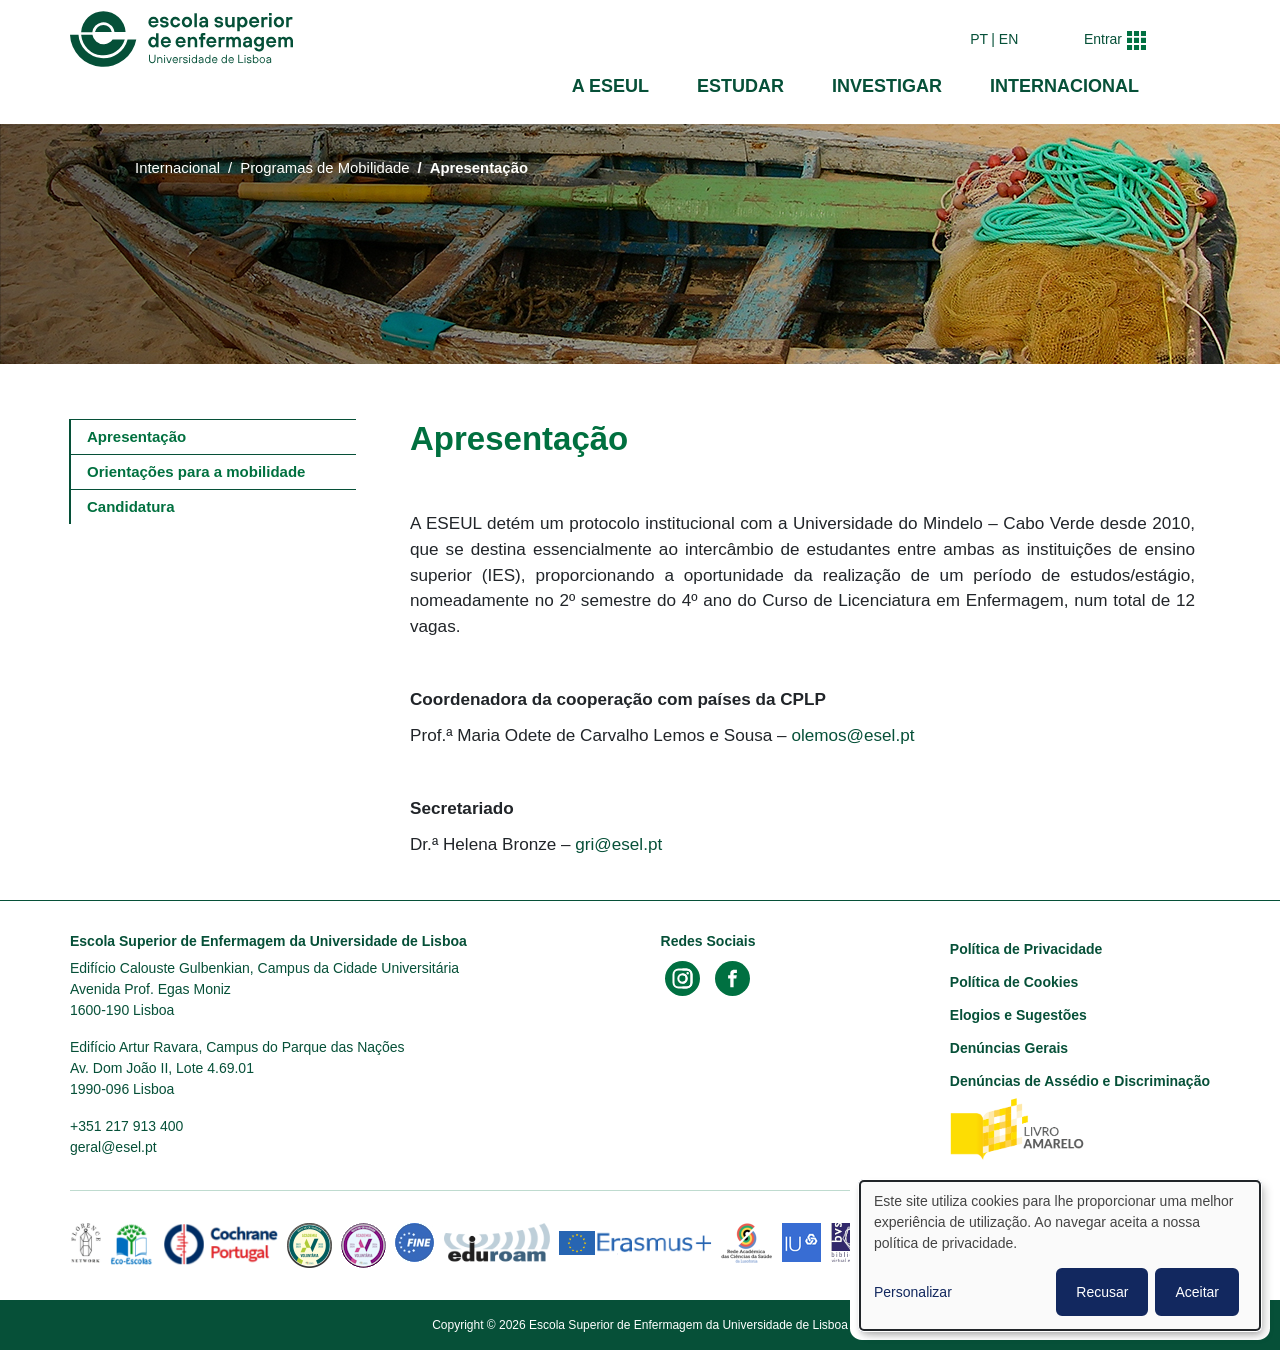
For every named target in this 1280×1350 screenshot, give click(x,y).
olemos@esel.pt (852, 735)
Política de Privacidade (1026, 949)
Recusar (1102, 1292)
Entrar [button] (1103, 39)
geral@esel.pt (113, 1147)
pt (979, 39)
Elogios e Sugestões (1018, 1015)
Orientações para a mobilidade (196, 471)
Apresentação (136, 436)
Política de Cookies (1014, 982)
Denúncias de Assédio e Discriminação (1080, 1081)
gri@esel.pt (618, 844)
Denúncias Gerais (1009, 1048)
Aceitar (1197, 1292)
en (1008, 39)
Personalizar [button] (913, 1292)
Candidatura (131, 506)
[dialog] (1060, 1255)
